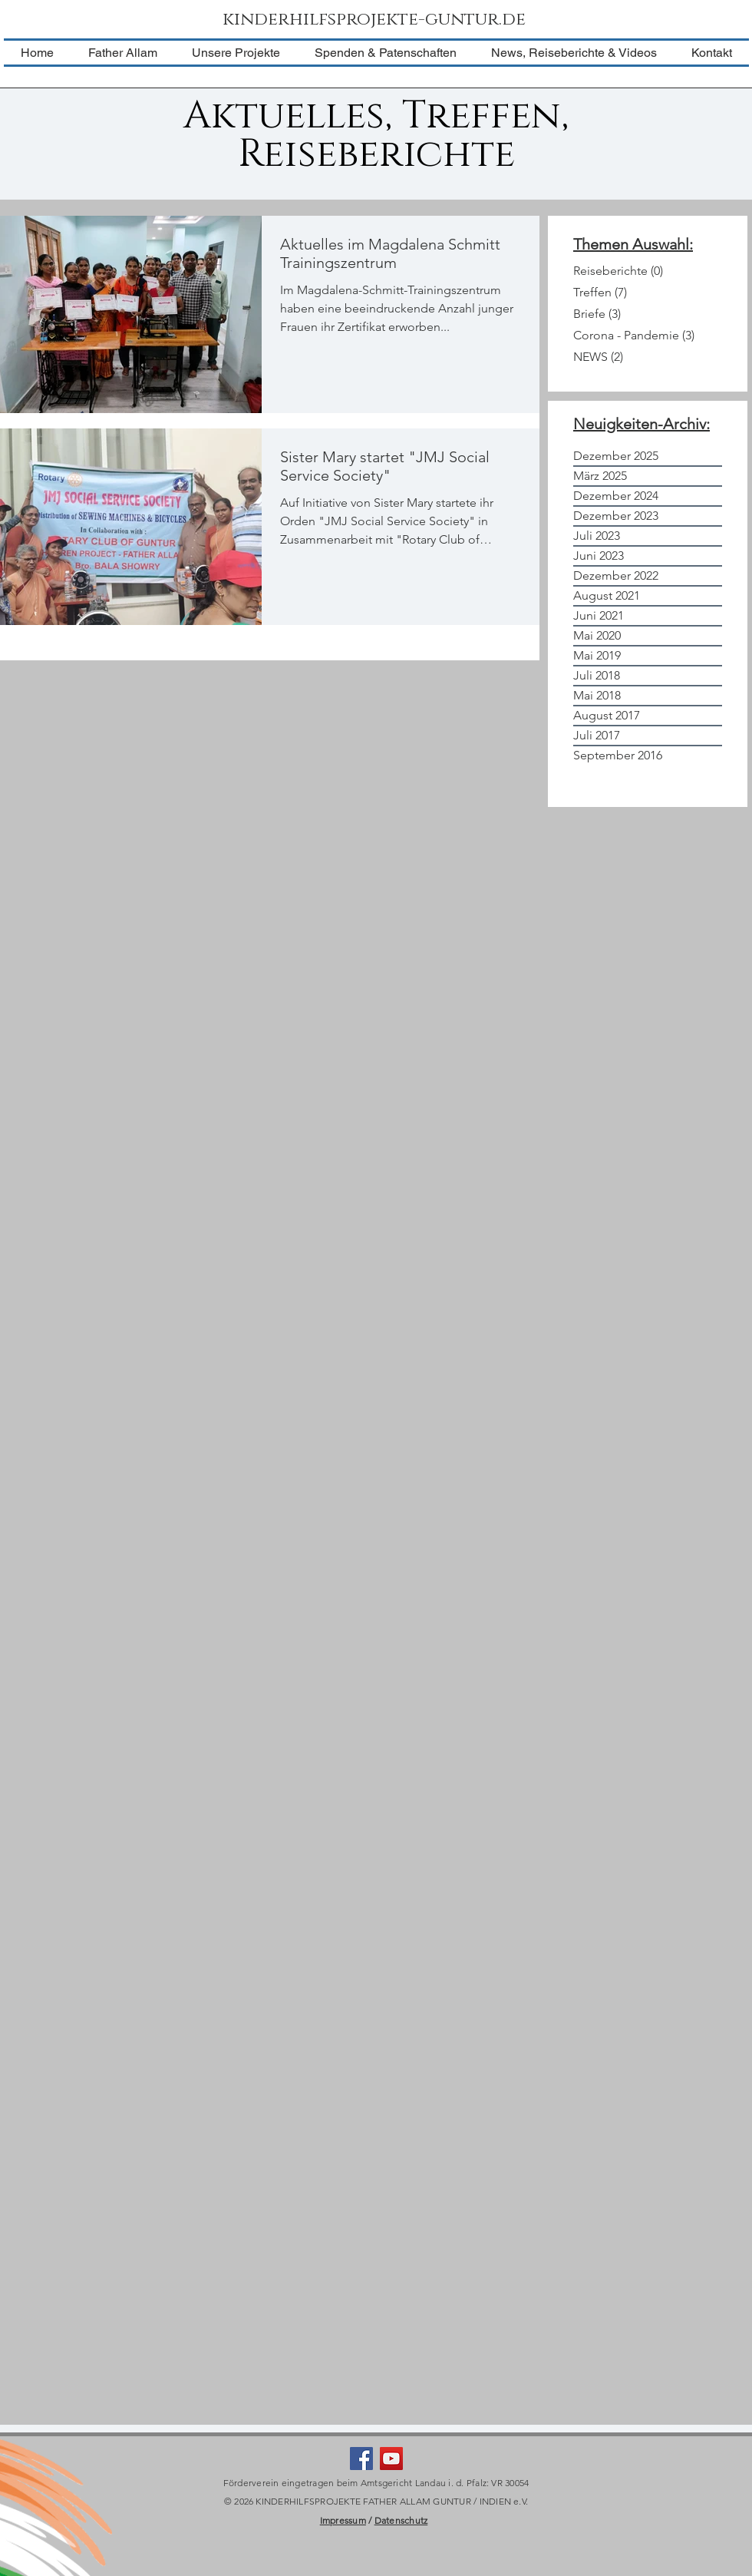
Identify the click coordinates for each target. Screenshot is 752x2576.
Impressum (343, 2520)
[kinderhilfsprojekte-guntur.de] (376, 20)
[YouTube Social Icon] (391, 2458)
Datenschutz (401, 2520)
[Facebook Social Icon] (361, 2458)
